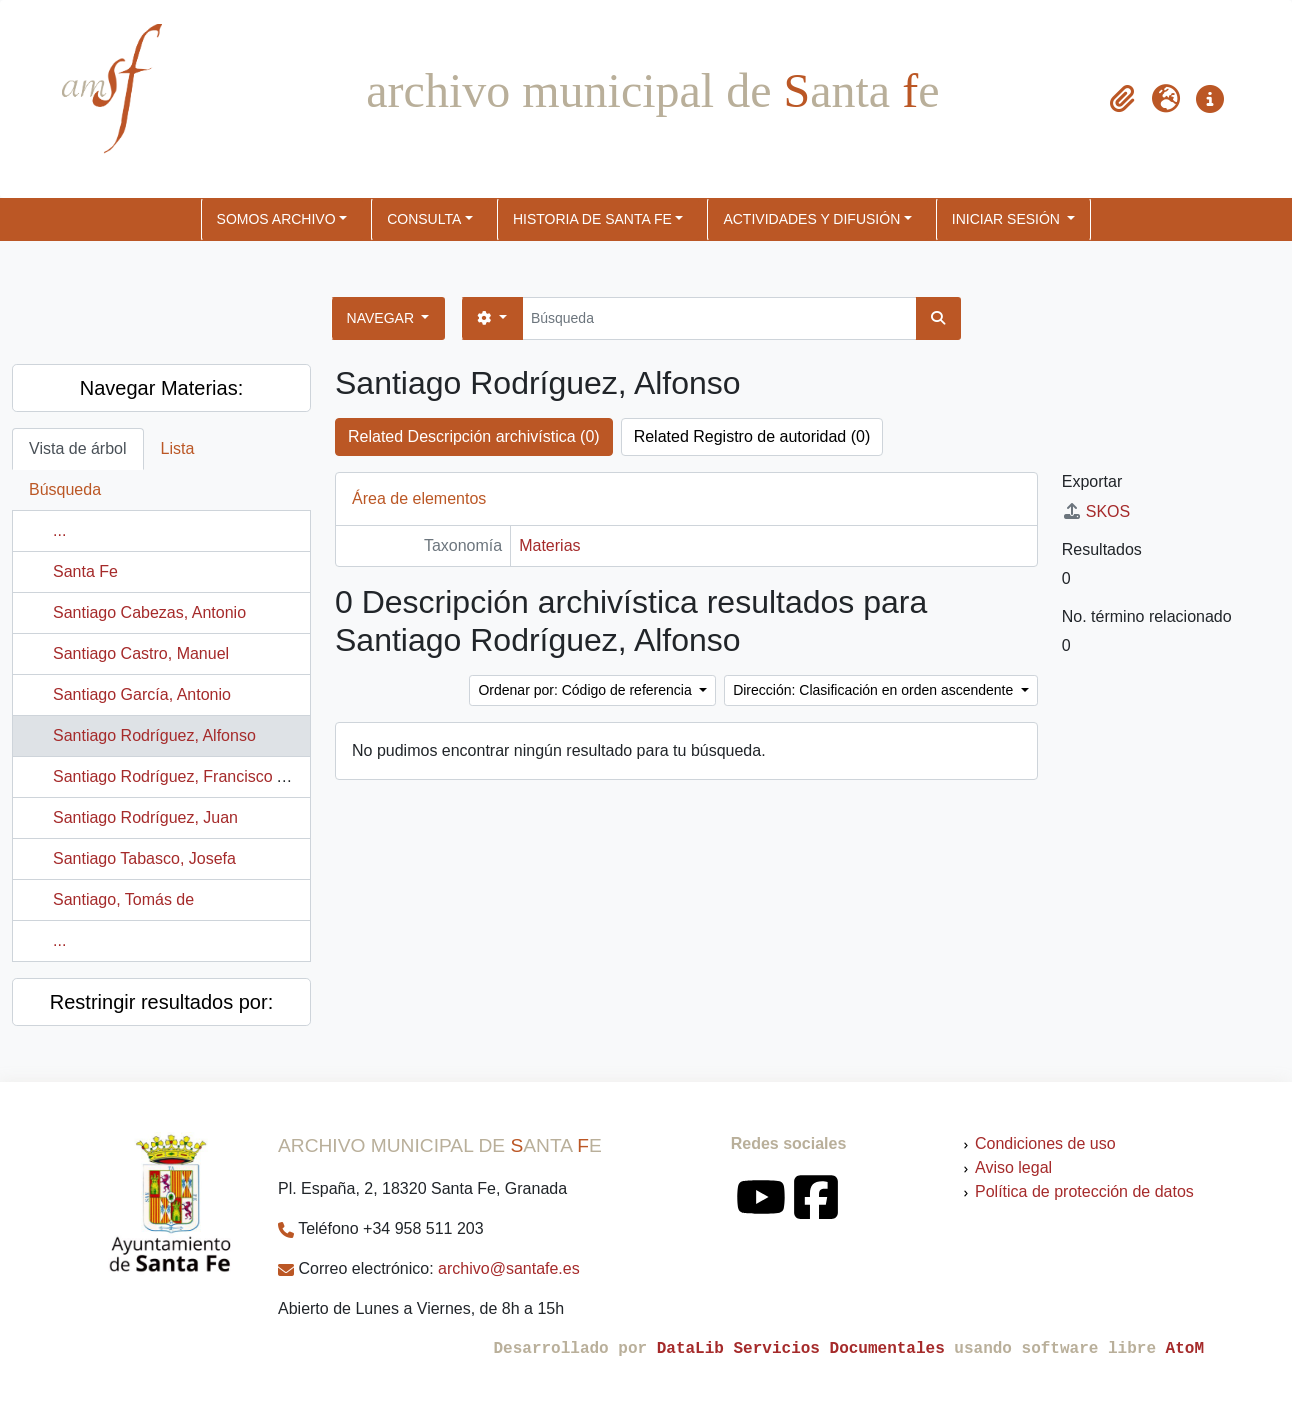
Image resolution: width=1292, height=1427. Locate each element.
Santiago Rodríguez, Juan (145, 817)
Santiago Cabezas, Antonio (149, 612)
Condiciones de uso (1045, 1143)
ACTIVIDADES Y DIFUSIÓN (811, 219)
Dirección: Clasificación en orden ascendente (875, 690)
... (59, 530)
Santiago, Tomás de (123, 899)
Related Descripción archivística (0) (474, 436)
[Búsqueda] (719, 318)
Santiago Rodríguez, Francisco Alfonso (191, 776)
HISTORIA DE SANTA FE (592, 219)
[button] (1122, 99)
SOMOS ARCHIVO (276, 219)
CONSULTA (424, 219)
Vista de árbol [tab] (78, 448)
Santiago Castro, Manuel (141, 653)
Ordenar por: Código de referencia (586, 690)
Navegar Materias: (161, 388)
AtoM (1185, 1349)
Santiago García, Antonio (142, 694)
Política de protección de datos (1084, 1191)
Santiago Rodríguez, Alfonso (154, 735)
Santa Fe (85, 571)
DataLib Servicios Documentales (801, 1349)
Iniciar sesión (1008, 219)
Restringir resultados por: (161, 1002)
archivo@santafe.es (509, 1268)
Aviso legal (1013, 1167)
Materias (549, 545)
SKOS (1096, 511)
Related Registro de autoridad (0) (752, 436)
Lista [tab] (178, 448)
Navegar (382, 318)
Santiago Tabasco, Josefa (144, 858)
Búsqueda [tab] (65, 489)
